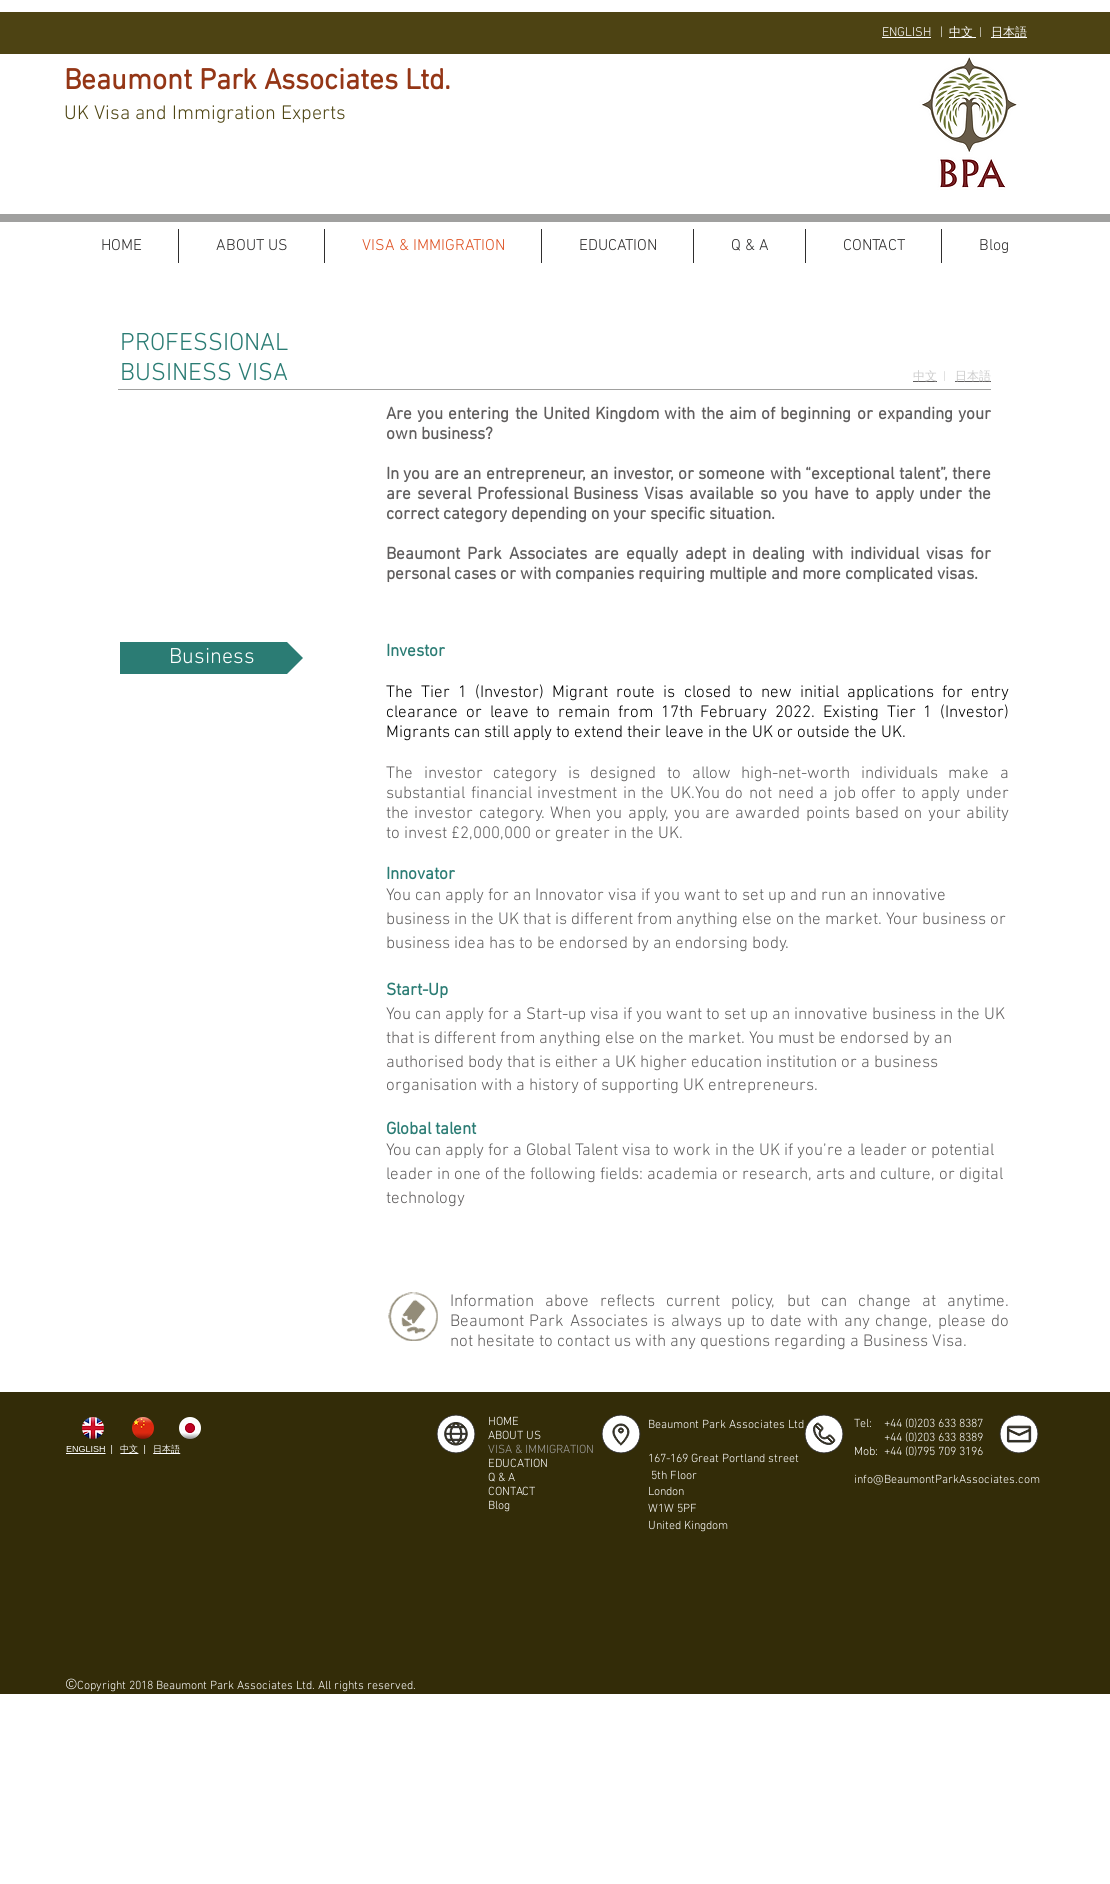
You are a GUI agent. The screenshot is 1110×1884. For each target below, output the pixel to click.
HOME (503, 1422)
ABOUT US (514, 1436)
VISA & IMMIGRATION (541, 1450)
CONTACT (511, 1492)
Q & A (501, 1478)
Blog (499, 1506)
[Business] (211, 658)
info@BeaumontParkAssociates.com (947, 1480)
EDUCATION (518, 1464)
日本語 (166, 1449)
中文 (962, 33)
